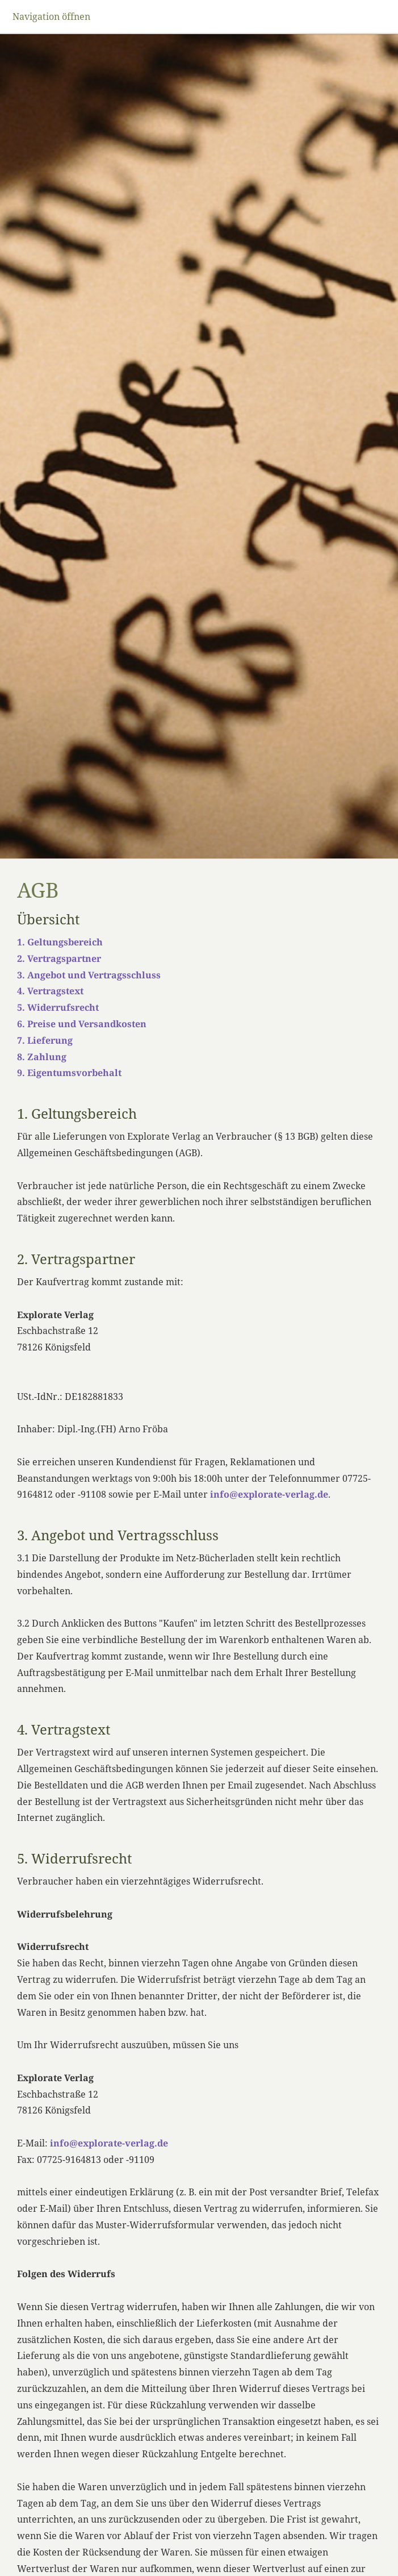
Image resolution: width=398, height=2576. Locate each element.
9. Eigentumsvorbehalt (69, 1072)
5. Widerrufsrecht (58, 1007)
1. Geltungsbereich (60, 942)
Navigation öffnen (51, 16)
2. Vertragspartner (59, 958)
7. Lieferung (45, 1040)
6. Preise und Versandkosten (81, 1024)
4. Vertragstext (50, 991)
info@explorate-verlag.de (269, 1494)
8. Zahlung (41, 1057)
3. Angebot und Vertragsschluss (89, 975)
